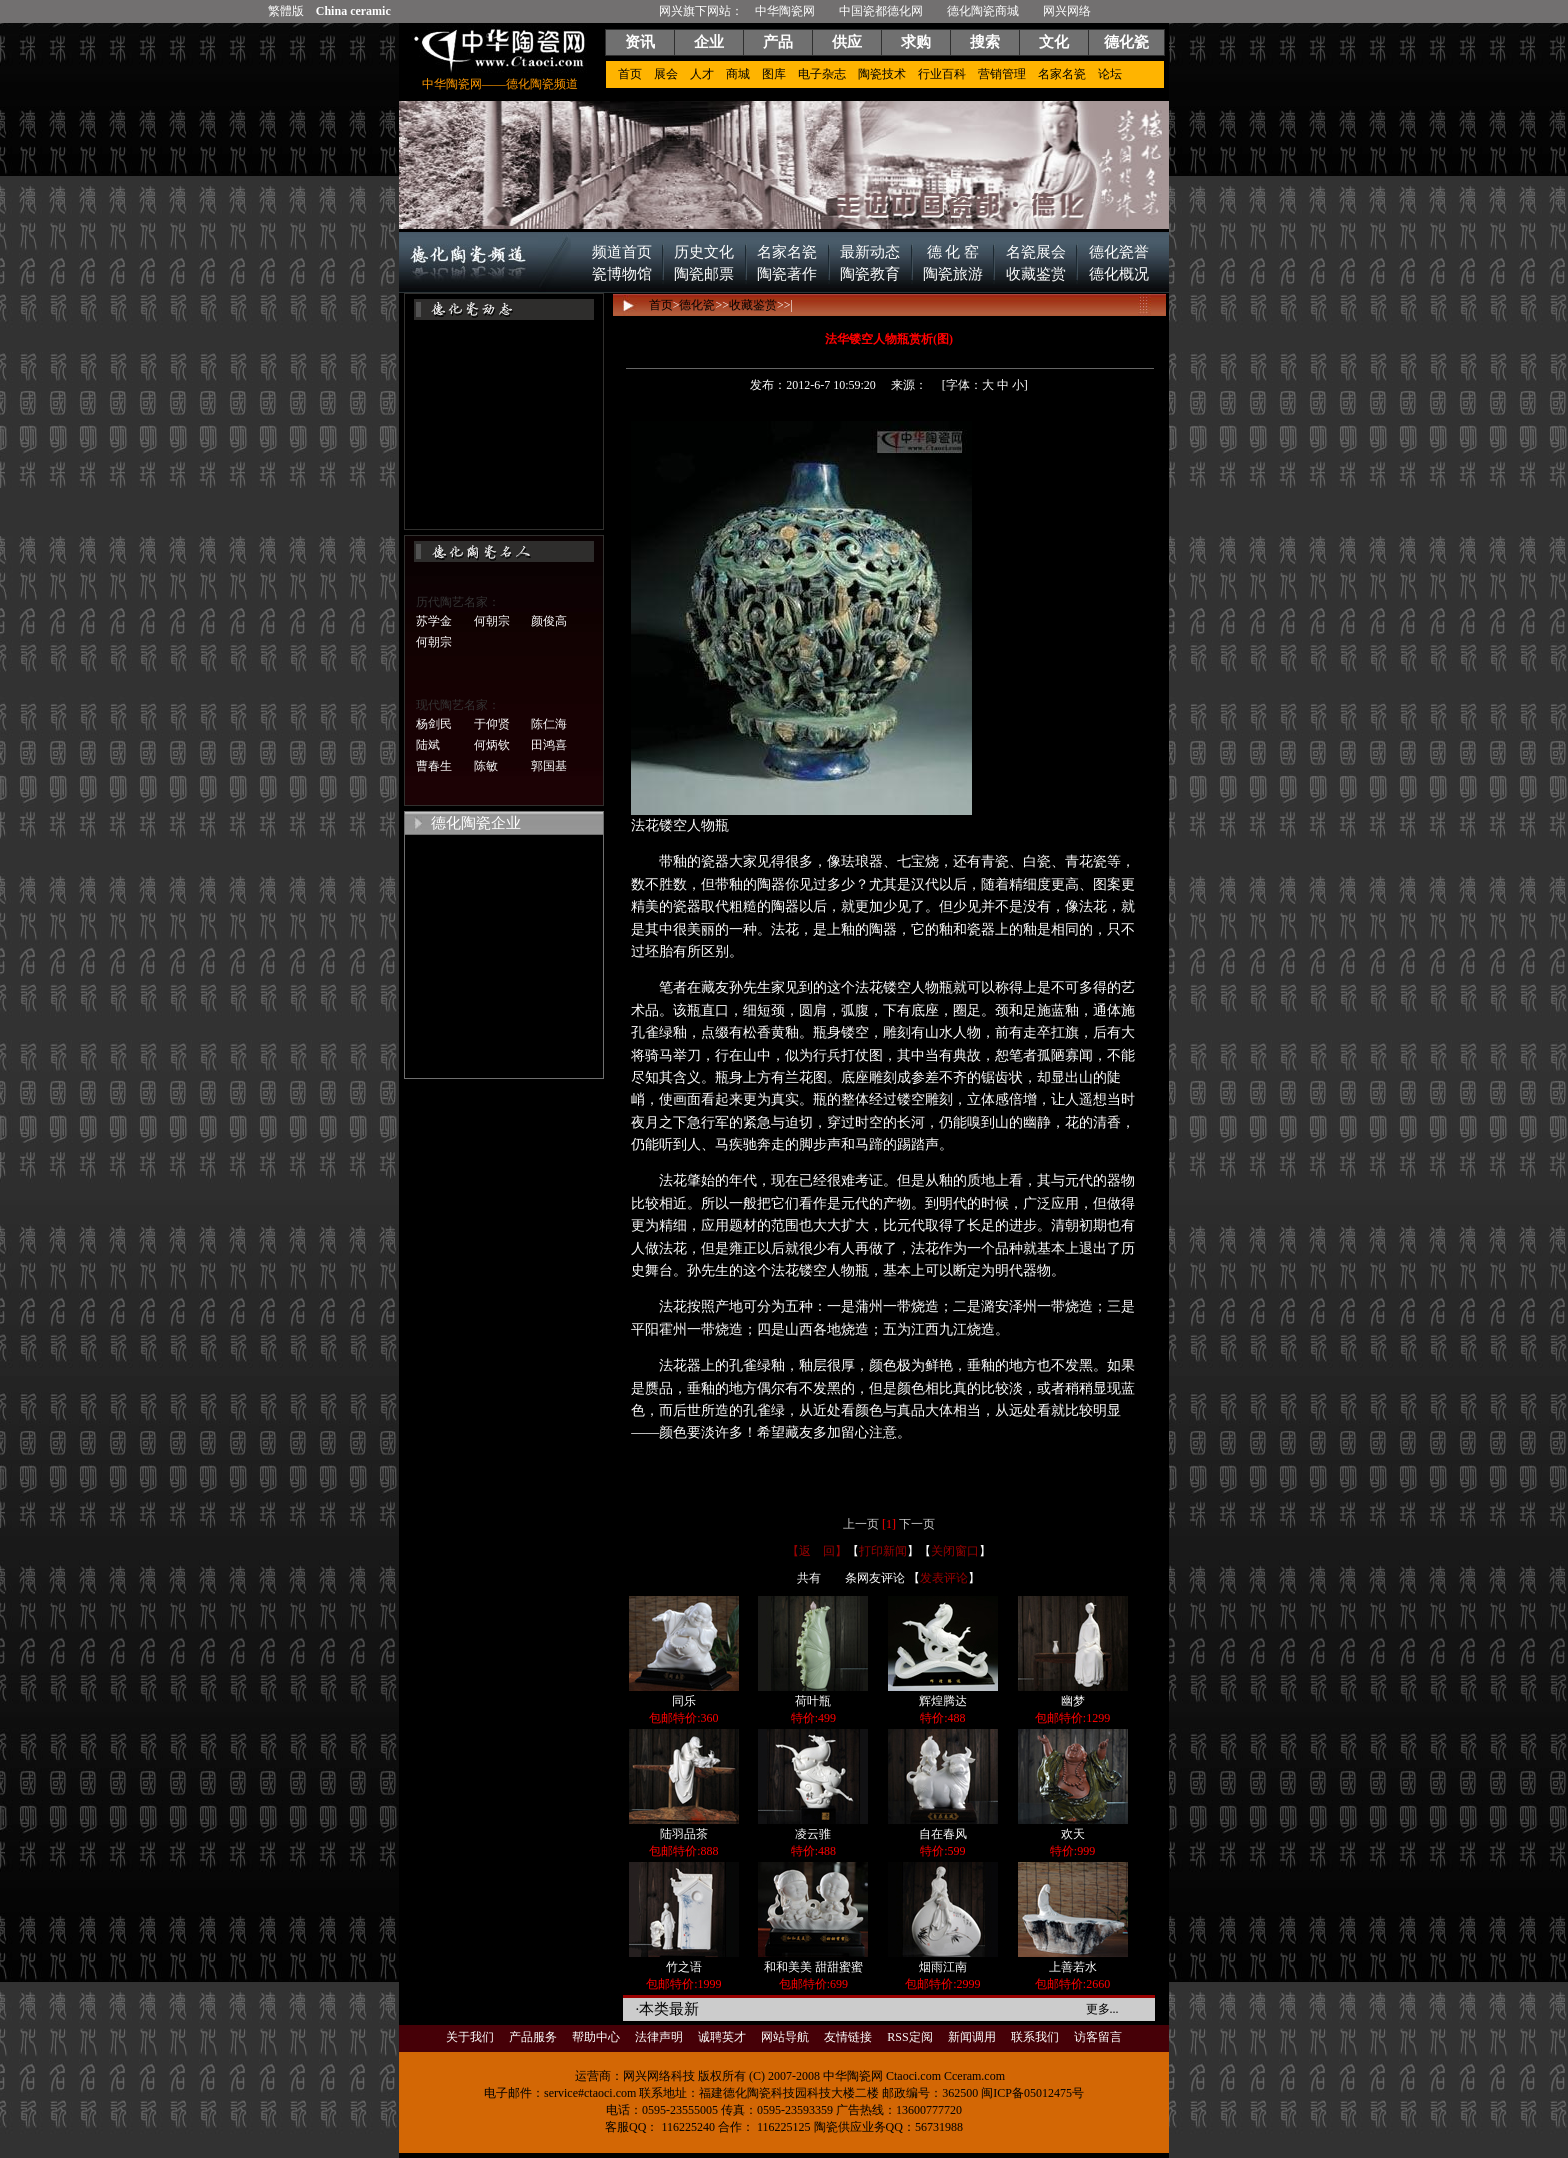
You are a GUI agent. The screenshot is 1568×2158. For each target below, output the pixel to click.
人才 (702, 74)
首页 (630, 74)
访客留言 (1098, 2037)
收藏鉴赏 (1036, 274)
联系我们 (1035, 2037)
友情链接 (848, 2037)
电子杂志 (822, 74)
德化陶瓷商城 (983, 11)
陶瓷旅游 (953, 274)
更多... (1102, 2009)
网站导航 (785, 2037)
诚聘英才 (722, 2037)
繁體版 (286, 11)
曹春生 (434, 766)
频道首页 (622, 252)
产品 (778, 42)
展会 (666, 74)
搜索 (985, 42)
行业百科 (942, 74)
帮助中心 (596, 2037)
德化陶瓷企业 (476, 823)
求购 (916, 42)
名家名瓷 (1062, 74)
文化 (1054, 42)
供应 (847, 42)
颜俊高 (549, 621)
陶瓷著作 (787, 274)
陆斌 (428, 745)
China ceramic (353, 11)
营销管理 (1002, 74)
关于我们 (470, 2037)
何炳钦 (492, 745)
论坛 (1110, 74)
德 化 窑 (953, 252)
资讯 (640, 42)
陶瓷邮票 (704, 274)
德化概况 (1119, 274)
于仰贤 (492, 724)
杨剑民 (434, 724)
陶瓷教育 (870, 274)
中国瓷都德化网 (881, 11)
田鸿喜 (549, 745)
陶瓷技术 (882, 74)
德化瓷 (1126, 42)
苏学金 (434, 621)
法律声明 (659, 2037)
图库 (774, 74)
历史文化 (704, 252)
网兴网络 (1067, 11)
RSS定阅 (909, 2037)
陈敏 (486, 766)
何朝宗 (492, 621)
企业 (709, 42)
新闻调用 (972, 2037)
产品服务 (533, 2037)
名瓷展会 (1036, 252)
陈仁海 (549, 724)
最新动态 (870, 252)
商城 (738, 74)
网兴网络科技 (659, 2076)
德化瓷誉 (1119, 252)
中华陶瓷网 (785, 11)
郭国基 (549, 766)
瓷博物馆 (622, 274)
